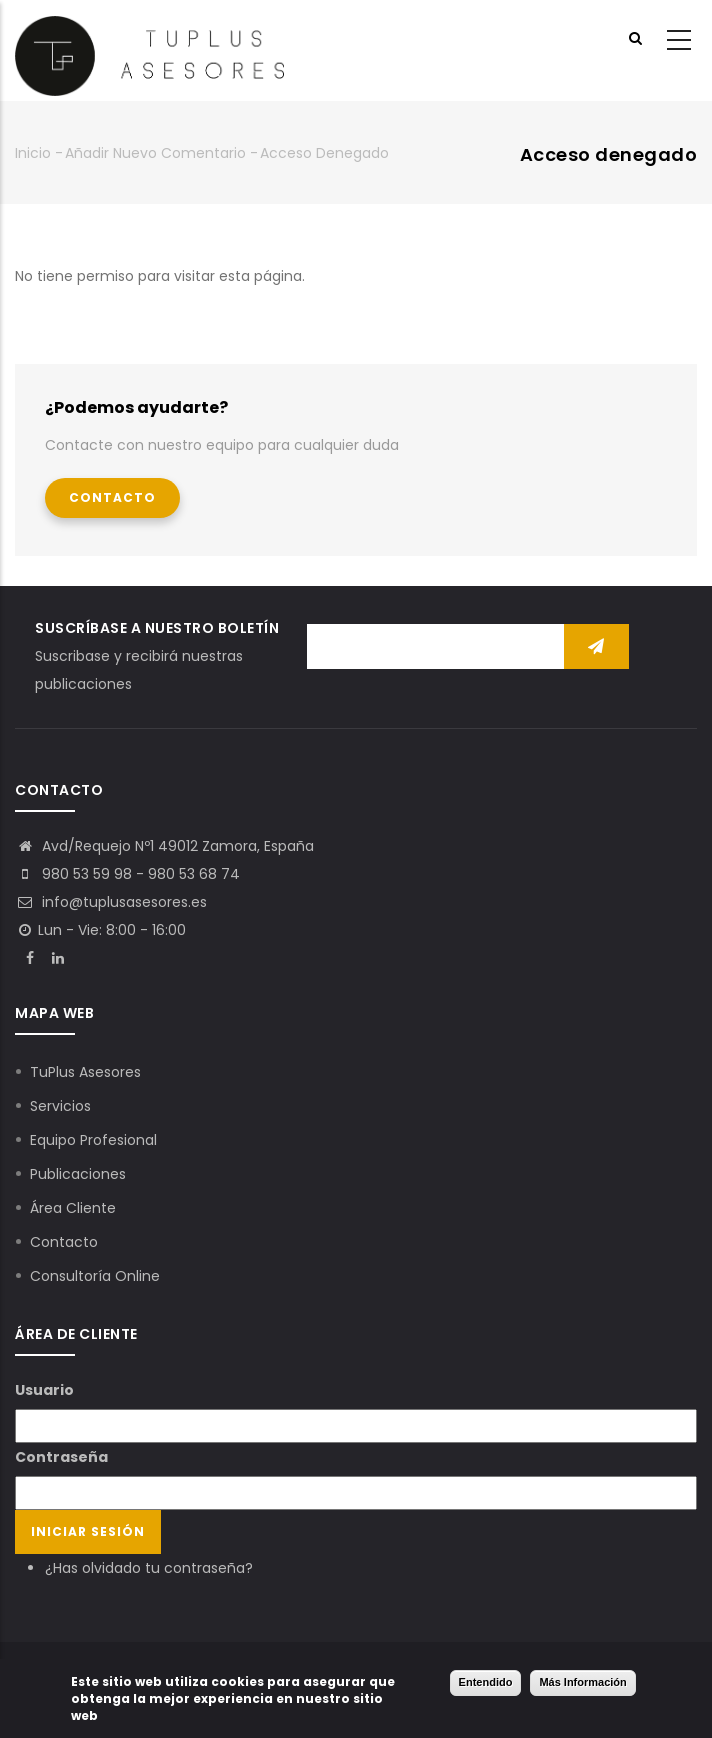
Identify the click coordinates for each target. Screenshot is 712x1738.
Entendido (486, 1683)
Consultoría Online (95, 1276)
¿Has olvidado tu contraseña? (149, 1568)
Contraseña (61, 1457)
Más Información (582, 1683)
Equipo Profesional (93, 1140)
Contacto (112, 497)
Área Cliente (73, 1208)
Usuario (44, 1390)
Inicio (33, 153)
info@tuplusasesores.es (111, 902)
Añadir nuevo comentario (155, 153)
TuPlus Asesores (85, 1072)
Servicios (60, 1106)
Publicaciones (78, 1174)
